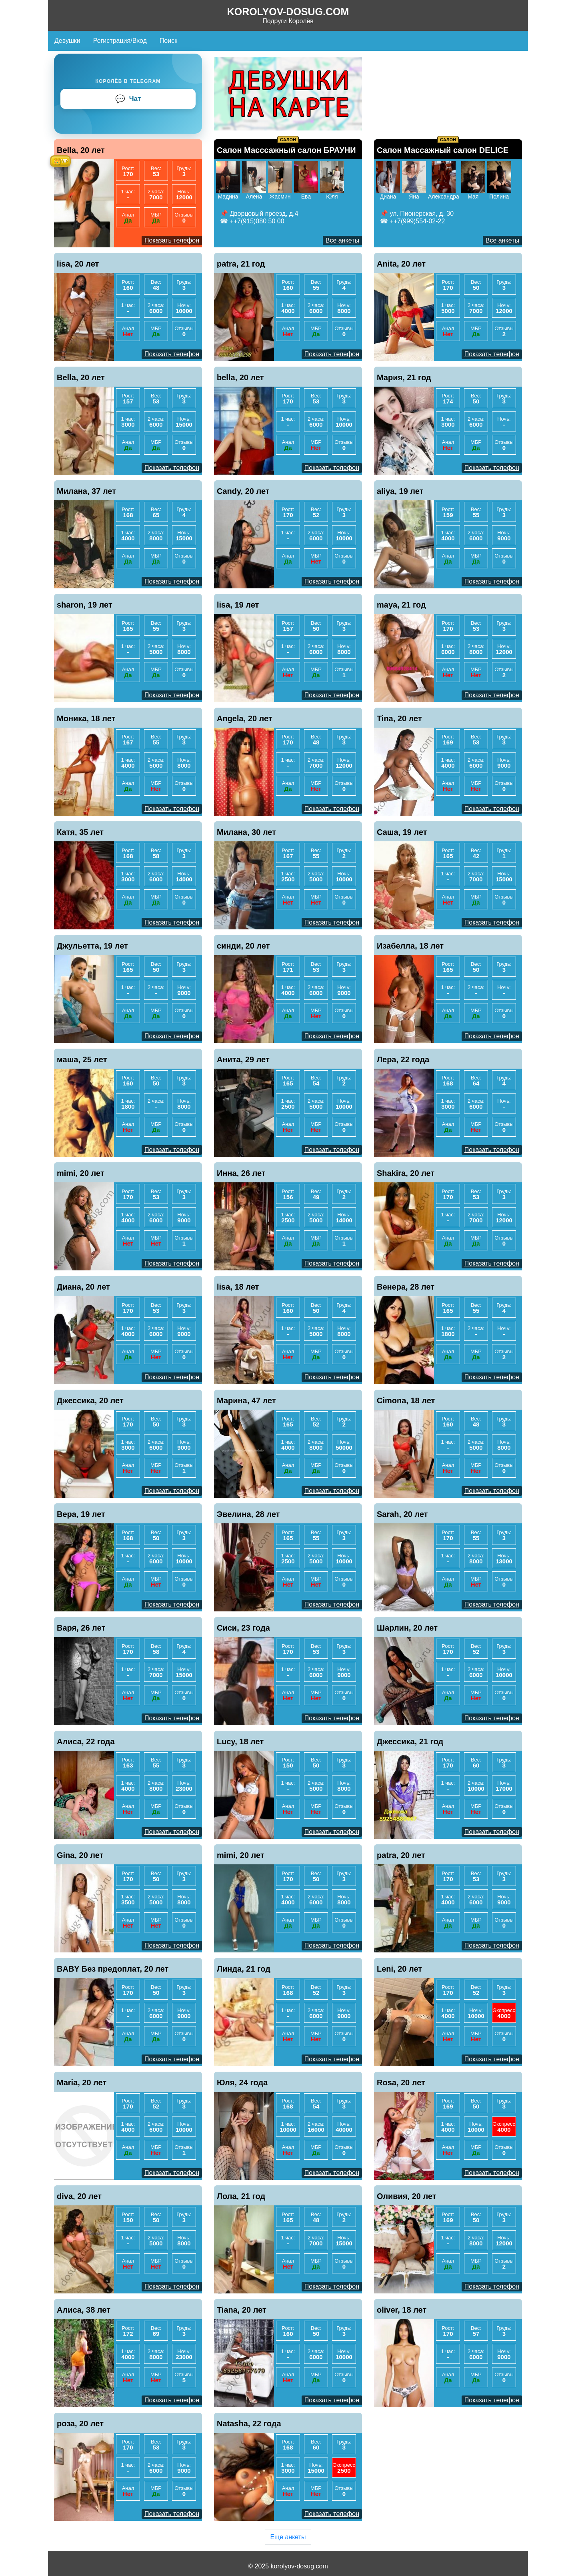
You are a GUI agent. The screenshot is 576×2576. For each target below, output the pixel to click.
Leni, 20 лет (399, 1968)
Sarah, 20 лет (402, 1514)
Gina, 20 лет (80, 1855)
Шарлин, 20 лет (407, 1627)
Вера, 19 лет (81, 1514)
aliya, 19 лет (400, 491)
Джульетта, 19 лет (92, 945)
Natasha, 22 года (249, 2423)
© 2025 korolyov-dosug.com (288, 2566)
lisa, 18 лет (238, 1286)
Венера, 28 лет (405, 1286)
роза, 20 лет (80, 2423)
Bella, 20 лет (81, 150)
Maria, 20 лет (81, 2082)
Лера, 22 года (403, 1059)
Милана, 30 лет (246, 832)
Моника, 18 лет (86, 718)
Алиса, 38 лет (83, 2309)
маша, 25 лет (82, 1059)
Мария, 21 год (404, 377)
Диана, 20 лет (83, 1286)
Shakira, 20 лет (405, 1173)
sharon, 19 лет (84, 604)
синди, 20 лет (243, 945)
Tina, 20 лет (399, 718)
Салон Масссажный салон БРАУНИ (286, 150)
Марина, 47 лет (246, 1400)
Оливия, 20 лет (406, 2196)
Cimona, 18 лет (406, 1400)
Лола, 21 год (241, 2196)
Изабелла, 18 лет (410, 945)
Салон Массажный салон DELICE (442, 150)
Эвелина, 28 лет (248, 1514)
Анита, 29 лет (243, 1059)
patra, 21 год (241, 263)
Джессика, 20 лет (90, 1400)
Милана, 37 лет (86, 491)
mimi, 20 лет (80, 1173)
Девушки (67, 40)
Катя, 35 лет (80, 832)
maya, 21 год (401, 604)
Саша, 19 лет (402, 832)
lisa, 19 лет (238, 604)
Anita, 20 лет (401, 263)
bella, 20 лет (240, 377)
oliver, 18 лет (401, 2309)
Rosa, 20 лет (401, 2082)
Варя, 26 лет (81, 1627)
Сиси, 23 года (243, 1627)
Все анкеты (342, 240)
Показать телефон (171, 240)
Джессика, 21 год (410, 1741)
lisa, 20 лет (78, 263)
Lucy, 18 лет (240, 1741)
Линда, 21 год (243, 1968)
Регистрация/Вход (120, 40)
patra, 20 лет (401, 1855)
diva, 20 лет (79, 2196)
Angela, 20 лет (244, 718)
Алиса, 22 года (86, 1741)
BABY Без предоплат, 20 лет (112, 1968)
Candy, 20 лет (243, 491)
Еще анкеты (288, 2537)
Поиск (168, 40)
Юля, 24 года (242, 2082)
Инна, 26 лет (241, 1173)
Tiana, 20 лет (241, 2309)
